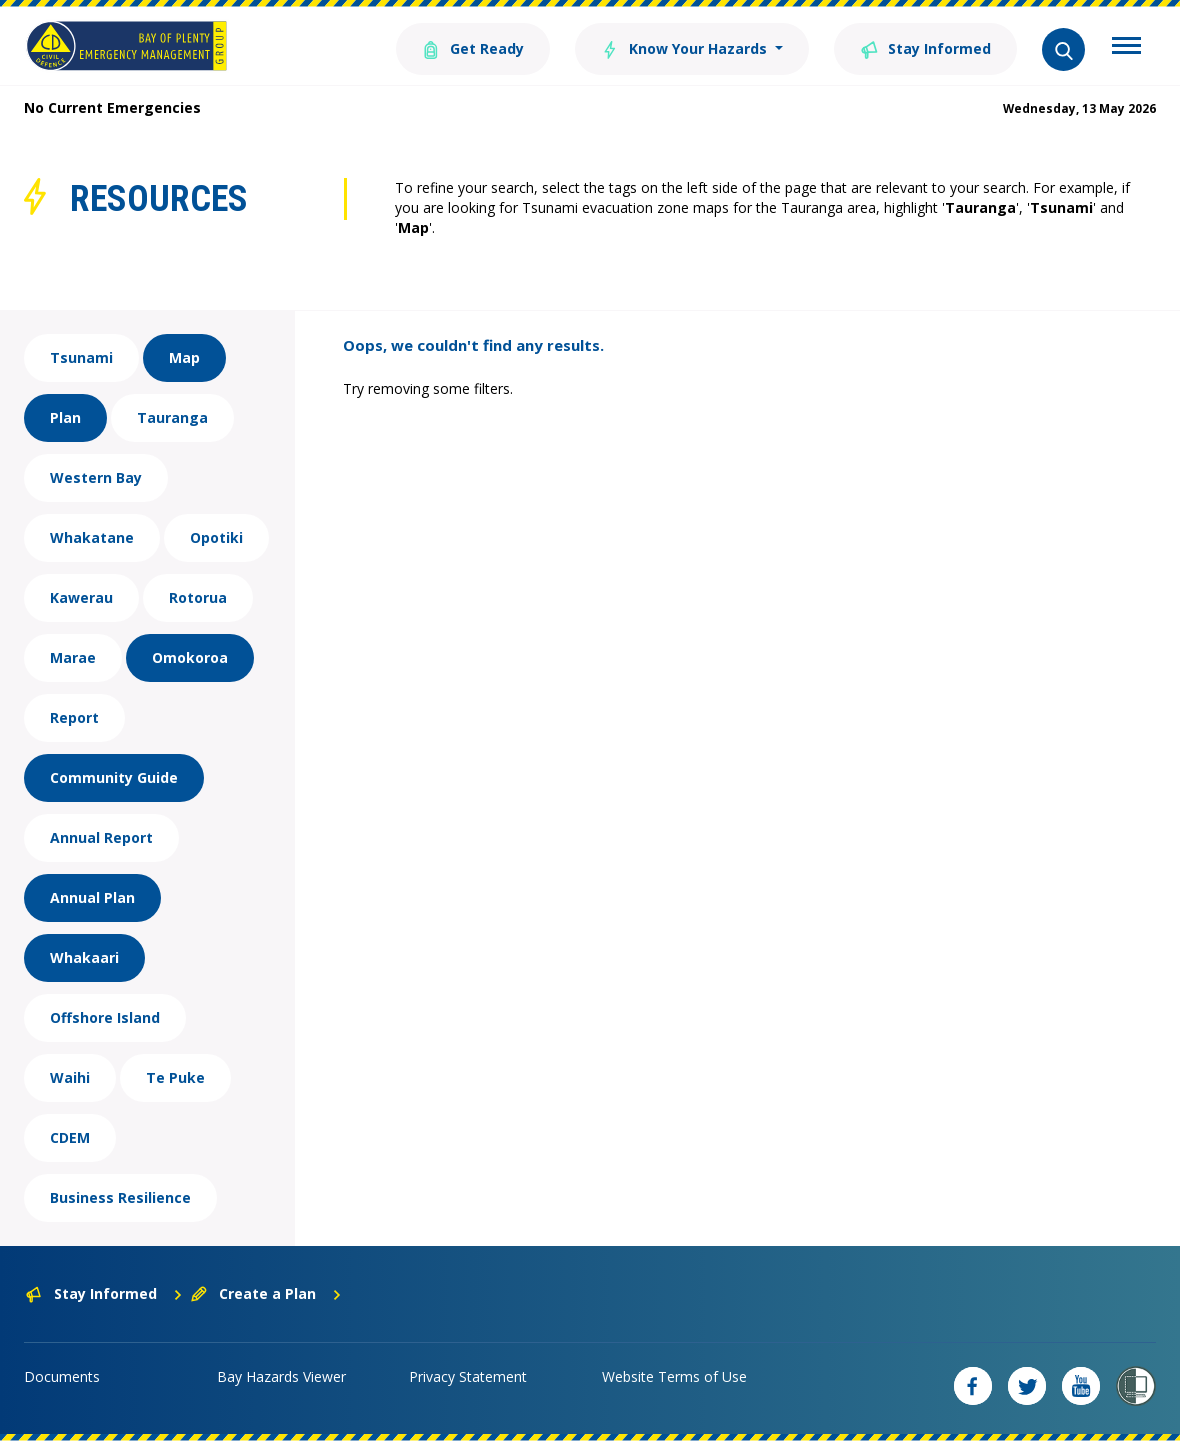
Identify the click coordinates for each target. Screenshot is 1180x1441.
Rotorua (198, 597)
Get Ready (473, 47)
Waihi (70, 1077)
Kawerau (81, 597)
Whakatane (92, 537)
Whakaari (84, 957)
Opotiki (216, 537)
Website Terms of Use (674, 1376)
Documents (62, 1376)
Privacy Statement (468, 1376)
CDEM (70, 1137)
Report (74, 717)
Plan (65, 417)
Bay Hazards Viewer (281, 1376)
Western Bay (96, 477)
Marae (73, 657)
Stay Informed (925, 47)
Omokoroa (190, 657)
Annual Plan (92, 897)
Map (184, 357)
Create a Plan (266, 1293)
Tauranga (172, 417)
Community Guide (114, 777)
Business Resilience (120, 1197)
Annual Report (101, 837)
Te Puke (175, 1077)
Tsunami (81, 357)
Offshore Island (105, 1017)
